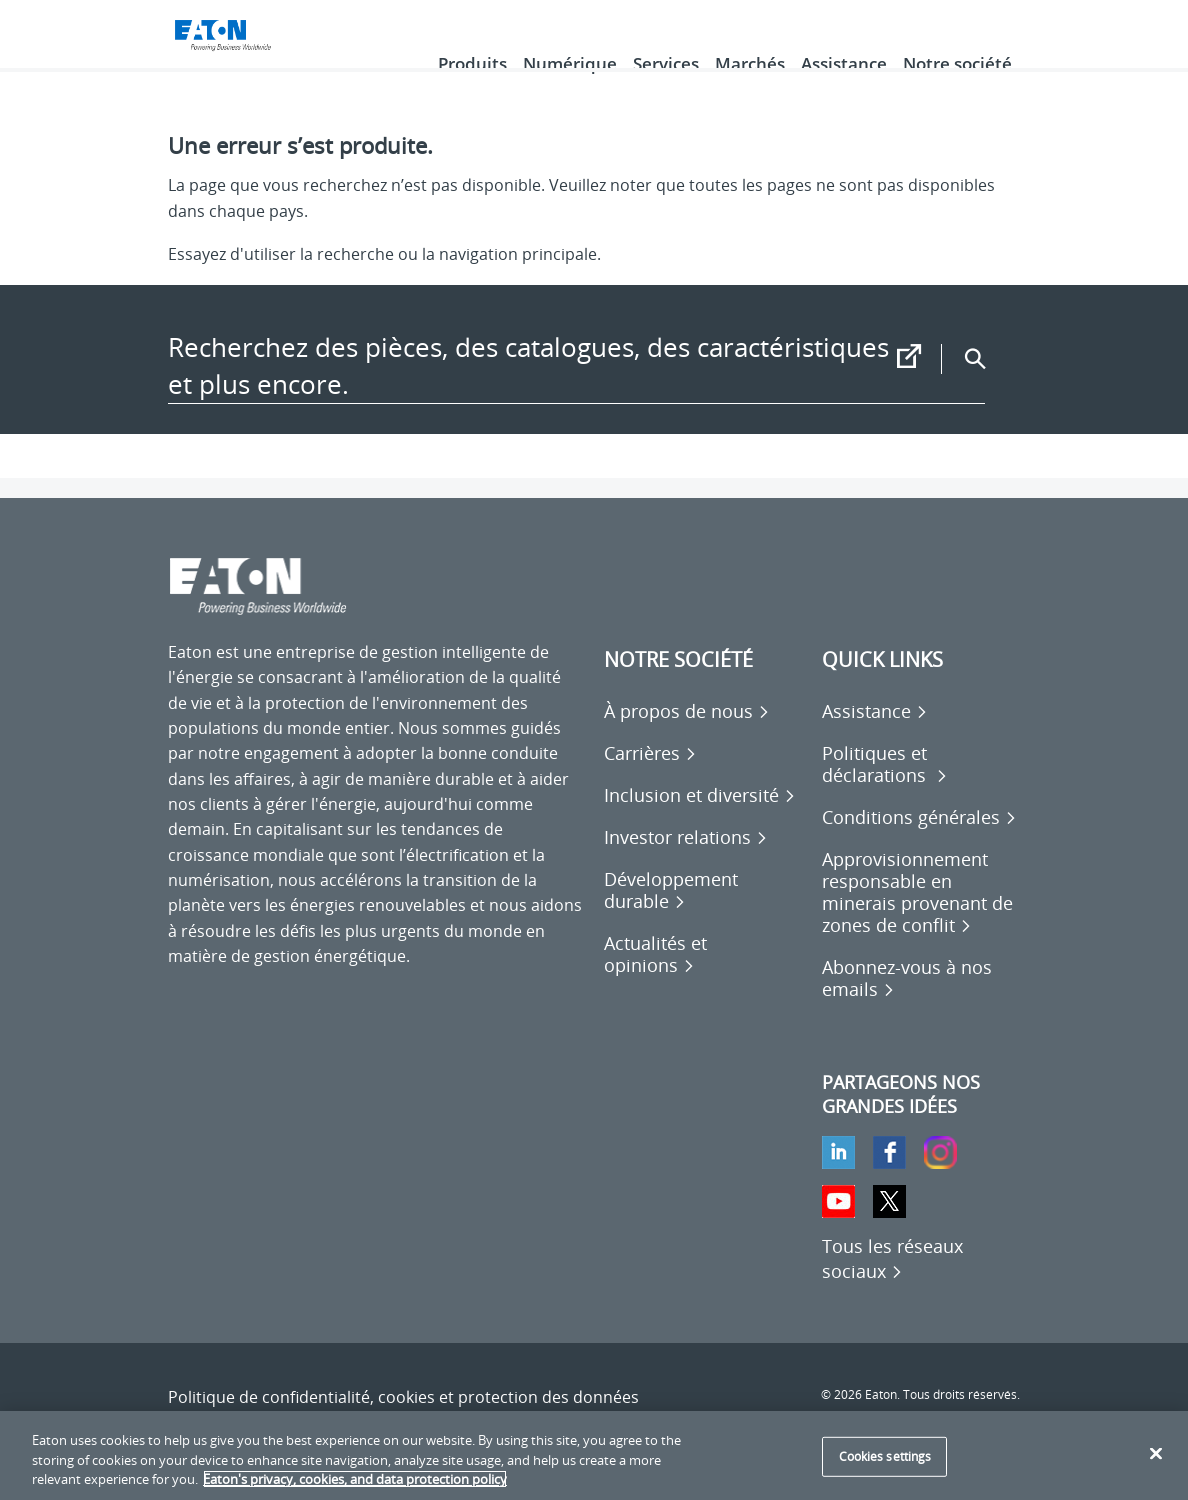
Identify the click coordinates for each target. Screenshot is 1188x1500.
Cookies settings (885, 1456)
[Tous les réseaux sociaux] (892, 1286)
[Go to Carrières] (650, 781)
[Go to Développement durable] (703, 918)
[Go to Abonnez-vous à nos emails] (921, 1006)
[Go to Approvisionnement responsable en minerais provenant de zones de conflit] (921, 920)
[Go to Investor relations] (686, 865)
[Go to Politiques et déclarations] (921, 792)
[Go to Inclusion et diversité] (700, 823)
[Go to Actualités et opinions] (703, 982)
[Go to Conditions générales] (919, 845)
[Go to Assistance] (875, 739)
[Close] (1156, 1453)
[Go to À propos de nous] (687, 739)
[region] (594, 1455)
